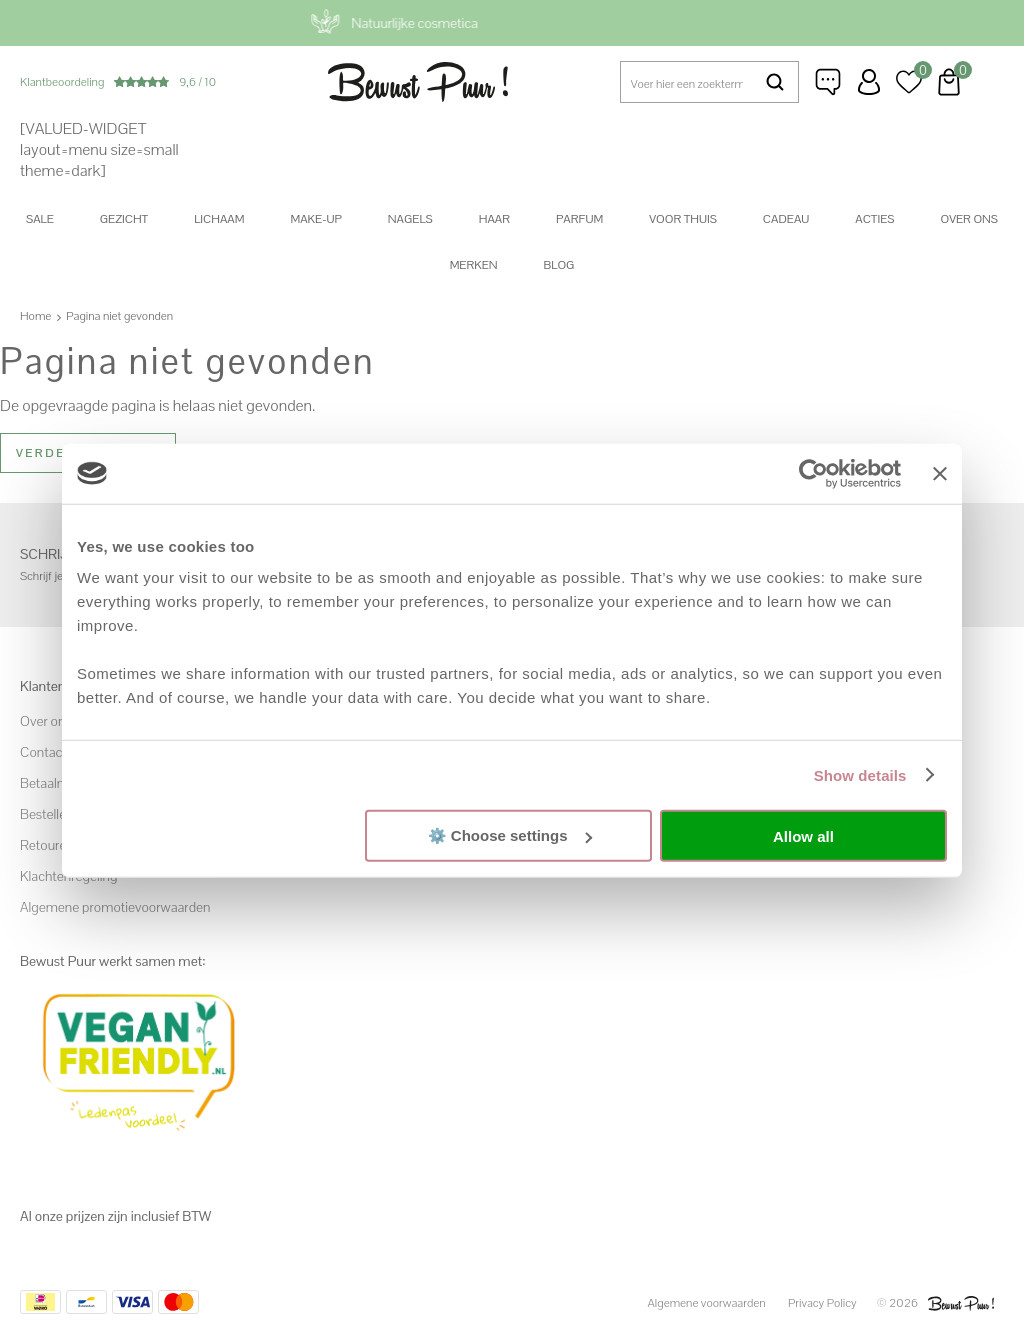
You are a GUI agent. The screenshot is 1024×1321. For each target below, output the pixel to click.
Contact (43, 752)
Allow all (803, 835)
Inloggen (869, 82)
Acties (874, 219)
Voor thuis (683, 219)
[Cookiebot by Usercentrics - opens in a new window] (813, 473)
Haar (494, 219)
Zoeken (775, 82)
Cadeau (786, 219)
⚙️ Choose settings (510, 835)
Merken (474, 265)
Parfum (579, 219)
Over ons (969, 219)
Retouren (47, 845)
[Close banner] (940, 473)
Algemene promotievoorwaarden (115, 907)
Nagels (410, 219)
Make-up (315, 219)
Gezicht (124, 219)
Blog (559, 265)
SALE (40, 219)
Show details (860, 774)
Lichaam (219, 219)
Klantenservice (829, 82)
